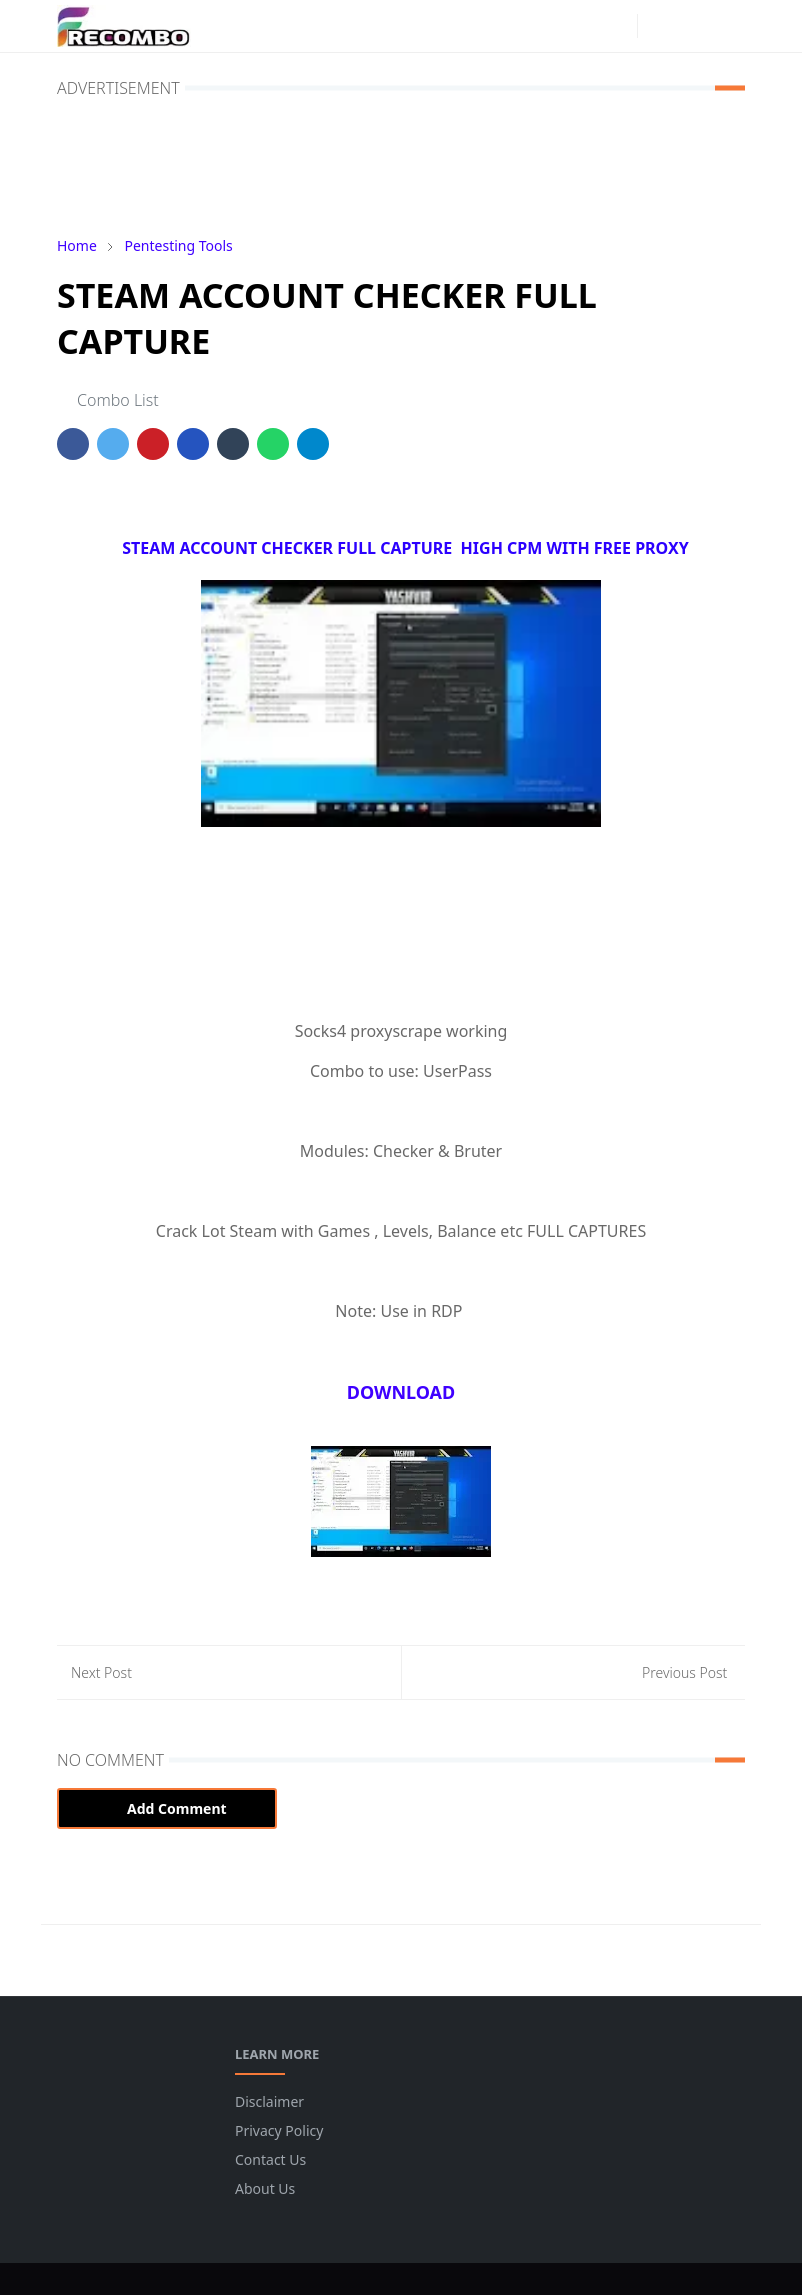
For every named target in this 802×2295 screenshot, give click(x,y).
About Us (265, 2188)
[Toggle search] (693, 26)
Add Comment (167, 1808)
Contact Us (270, 2159)
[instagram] (617, 26)
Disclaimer (269, 2101)
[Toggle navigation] (728, 26)
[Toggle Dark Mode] (658, 25)
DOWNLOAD (401, 1392)
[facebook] (585, 26)
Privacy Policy (279, 2130)
